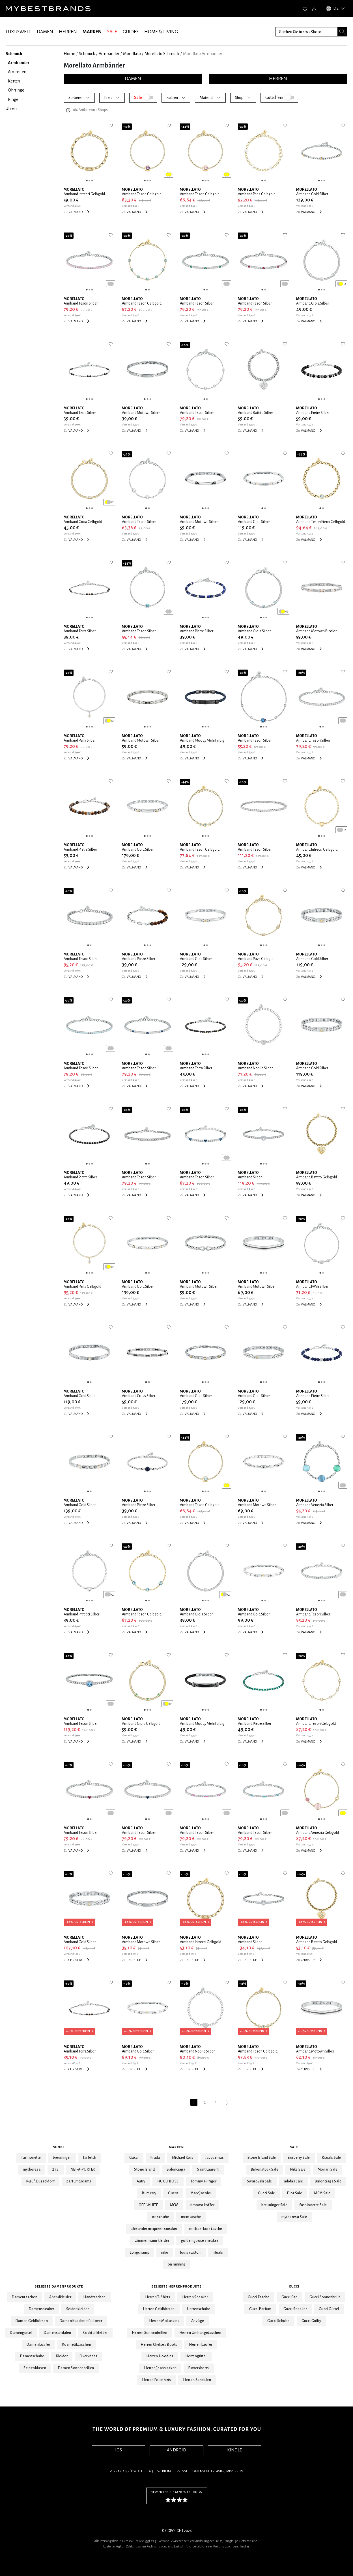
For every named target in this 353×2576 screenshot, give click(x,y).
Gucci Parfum (260, 2309)
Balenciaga (176, 2169)
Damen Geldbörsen (32, 2321)
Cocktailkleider (95, 2333)
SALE (112, 31)
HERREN (68, 31)
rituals (218, 2252)
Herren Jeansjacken (160, 2368)
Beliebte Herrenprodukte (177, 2286)
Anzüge (197, 2321)
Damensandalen (57, 2333)
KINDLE (234, 2450)
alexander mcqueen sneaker (154, 2229)
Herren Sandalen (197, 2380)
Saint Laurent (208, 2169)
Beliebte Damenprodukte (59, 2286)
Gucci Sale (266, 2193)
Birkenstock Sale (264, 2169)
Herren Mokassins (164, 2321)
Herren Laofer (200, 2345)
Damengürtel (21, 2333)
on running (177, 2264)
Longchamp (139, 2252)
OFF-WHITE (148, 2205)
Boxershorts (198, 2368)
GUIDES (131, 31)
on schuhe (160, 2217)
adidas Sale (293, 2181)
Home (69, 53)
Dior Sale (294, 2193)
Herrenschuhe (198, 2309)
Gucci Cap (289, 2297)
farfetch (89, 2158)
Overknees (88, 2356)
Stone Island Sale (261, 2158)
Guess (173, 2193)
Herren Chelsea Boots (159, 2345)
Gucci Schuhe (278, 2321)
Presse (182, 2471)
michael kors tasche (205, 2229)
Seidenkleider (77, 2309)
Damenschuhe (32, 2356)
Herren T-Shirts (157, 2297)
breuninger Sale (274, 2205)
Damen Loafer (38, 2345)
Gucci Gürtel (329, 2309)
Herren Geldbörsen (159, 2309)
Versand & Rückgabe (126, 2471)
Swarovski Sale (259, 2181)
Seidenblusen (34, 2368)
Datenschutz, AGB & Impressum (218, 2471)
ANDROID (176, 2450)
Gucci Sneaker (295, 2309)
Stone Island (144, 2169)
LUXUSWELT (18, 31)
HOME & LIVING (161, 31)
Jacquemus (214, 2158)
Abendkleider (60, 2297)
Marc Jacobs (200, 2193)
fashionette (31, 2158)
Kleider (62, 2356)
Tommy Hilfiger (204, 2181)
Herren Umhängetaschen (200, 2333)
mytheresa (32, 2169)
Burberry (149, 2193)
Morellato (132, 53)
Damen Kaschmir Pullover (81, 2321)
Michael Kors (182, 2158)
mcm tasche (191, 2217)
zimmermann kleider (152, 2241)
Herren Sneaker (195, 2297)
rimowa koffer (202, 2205)
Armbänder (109, 53)
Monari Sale (327, 2169)
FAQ (150, 2471)
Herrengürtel (196, 2356)
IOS (118, 2450)
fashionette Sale (313, 2205)
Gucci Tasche (259, 2297)
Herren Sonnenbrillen (149, 2333)
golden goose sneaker (199, 2241)
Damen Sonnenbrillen (76, 2368)
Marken (176, 2147)
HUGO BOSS (168, 2181)
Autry (141, 2181)
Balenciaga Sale (328, 2181)
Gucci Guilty (311, 2321)
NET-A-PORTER (83, 2169)
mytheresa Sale (294, 2217)
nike (164, 2252)
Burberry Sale (299, 2158)
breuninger (62, 2158)
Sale (294, 2147)
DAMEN (45, 31)
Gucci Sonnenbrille (325, 2297)
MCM (174, 2205)
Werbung (164, 2471)
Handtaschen (94, 2297)
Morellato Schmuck (162, 53)
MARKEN (92, 31)
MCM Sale (322, 2193)
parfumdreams (78, 2181)
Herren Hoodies (159, 2356)
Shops (59, 2147)
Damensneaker (41, 2309)
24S (55, 2169)
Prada (155, 2158)
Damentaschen (24, 2297)
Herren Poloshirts (156, 2380)
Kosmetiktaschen (76, 2345)
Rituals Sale (331, 2158)
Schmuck (87, 53)
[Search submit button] (342, 31)
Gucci (134, 2158)
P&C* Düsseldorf (40, 2181)
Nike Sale (298, 2169)
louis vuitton (190, 2252)
